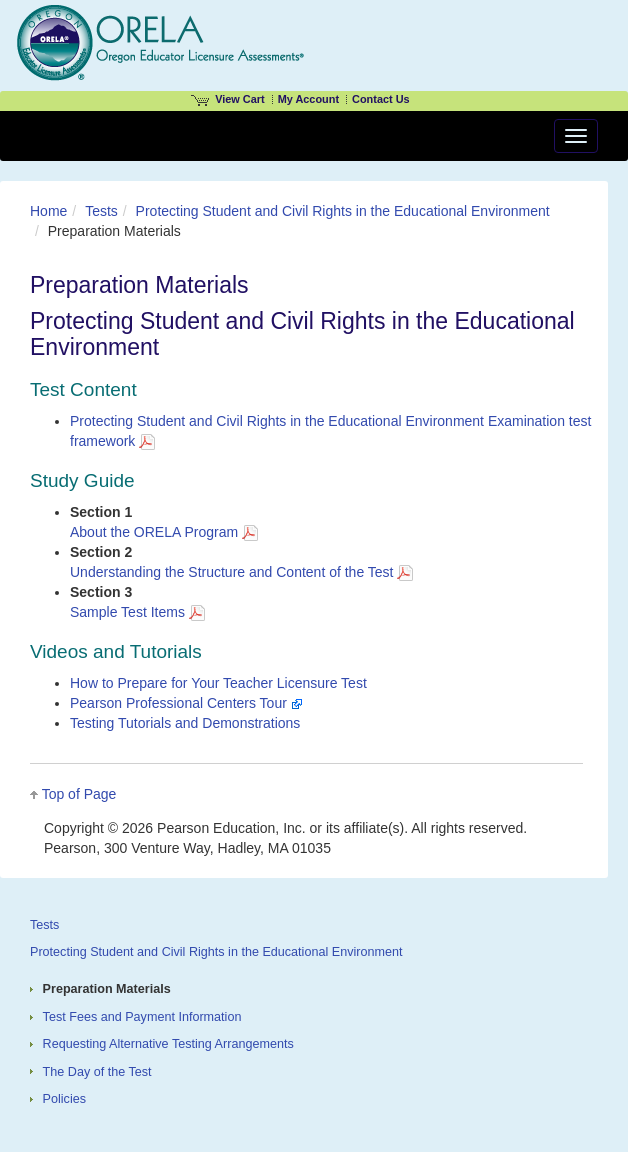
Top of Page (79, 794)
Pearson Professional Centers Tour (186, 703)
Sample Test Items (137, 612)
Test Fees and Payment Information (142, 1017)
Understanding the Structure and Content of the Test (241, 572)
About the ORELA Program (164, 532)
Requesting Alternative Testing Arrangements (168, 1044)
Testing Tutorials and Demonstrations (185, 723)
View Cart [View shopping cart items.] (228, 99)
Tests (101, 211)
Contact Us (381, 99)
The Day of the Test (97, 1072)
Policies (64, 1099)
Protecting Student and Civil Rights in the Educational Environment (343, 211)
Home (48, 211)
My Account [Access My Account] (308, 99)
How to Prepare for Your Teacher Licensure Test (218, 683)
